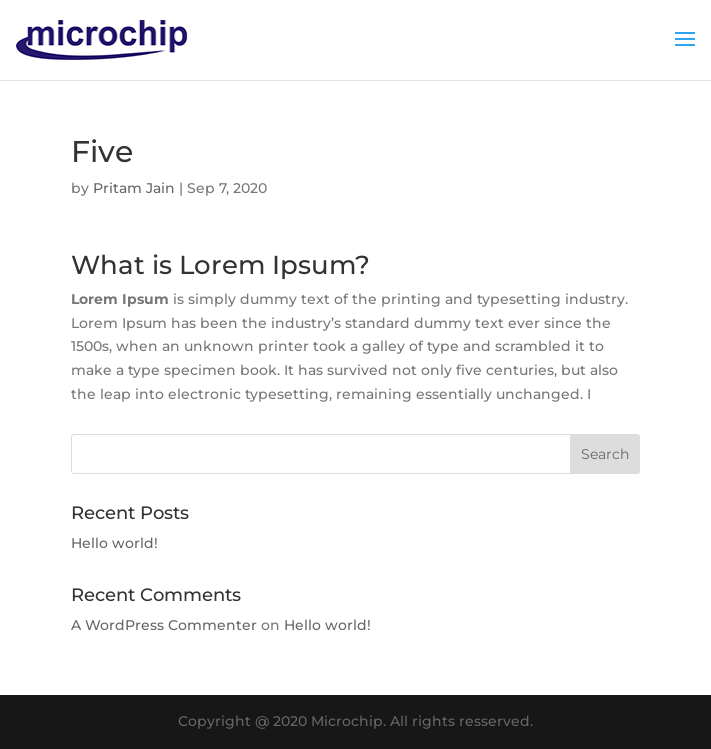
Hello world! (114, 543)
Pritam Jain (134, 188)
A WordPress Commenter (164, 625)
